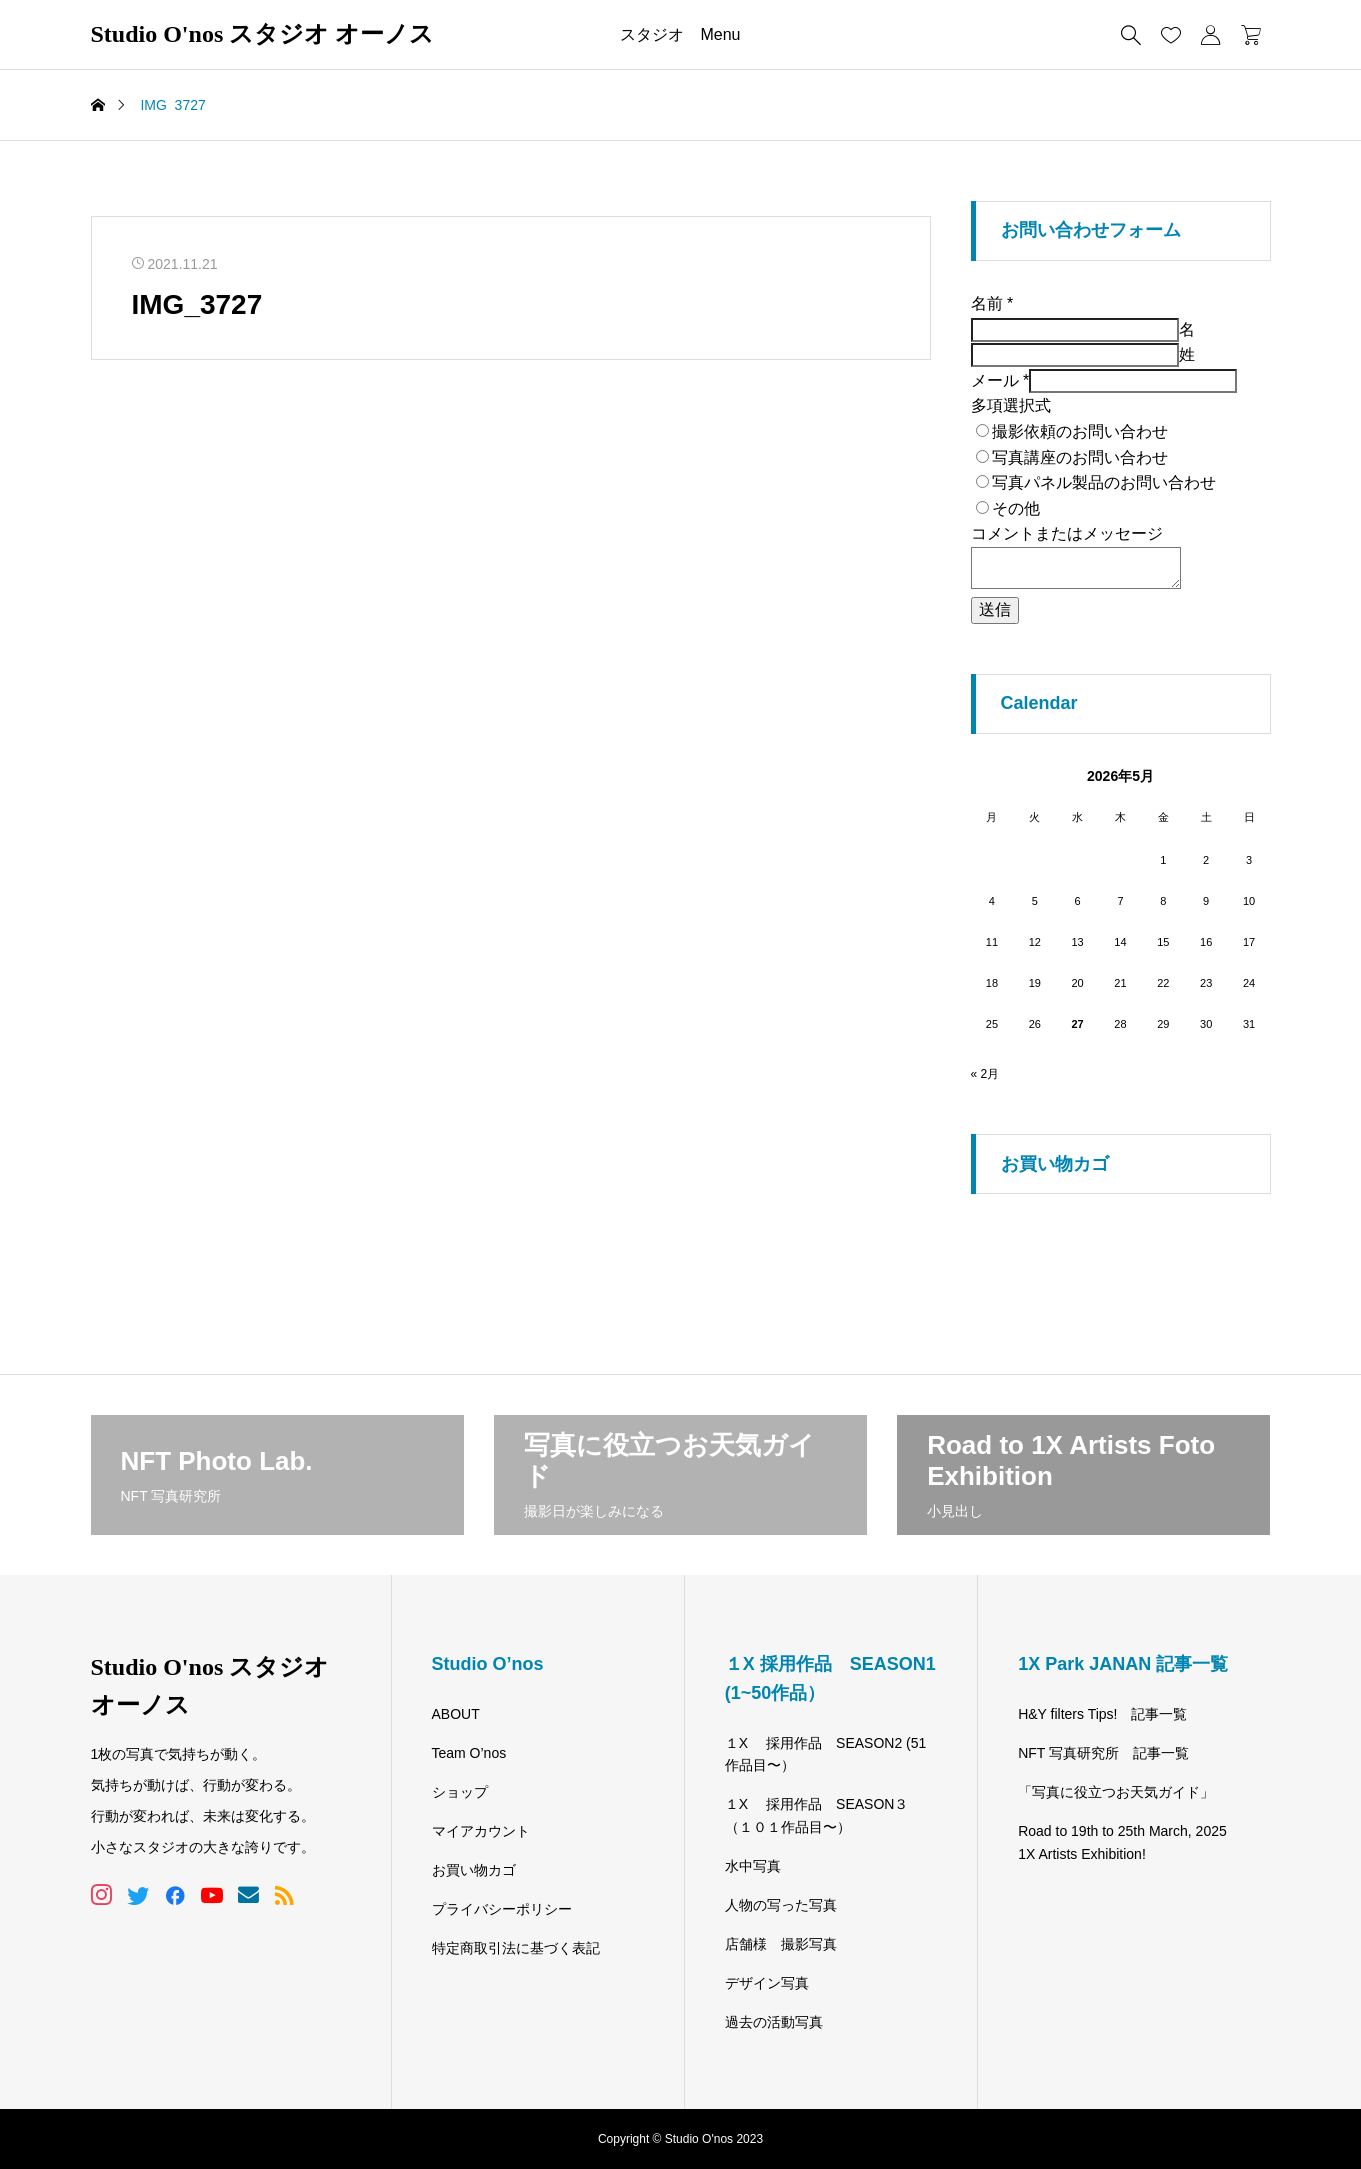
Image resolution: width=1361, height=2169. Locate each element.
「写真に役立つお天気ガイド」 (1116, 1792)
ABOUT (456, 1714)
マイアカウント (481, 1831)
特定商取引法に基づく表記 (516, 1948)
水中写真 (753, 1866)
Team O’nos (469, 1753)
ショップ (460, 1792)
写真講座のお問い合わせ (1080, 457)
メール (1000, 380)
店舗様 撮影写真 (781, 1944)
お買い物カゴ (474, 1870)
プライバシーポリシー (502, 1909)
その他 (1016, 508)
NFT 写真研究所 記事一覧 (1103, 1753)
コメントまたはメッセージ (1067, 533)
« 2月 (985, 1074)
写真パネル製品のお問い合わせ (1104, 482)
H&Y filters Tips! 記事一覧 (1102, 1714)
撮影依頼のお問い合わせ (1080, 431)
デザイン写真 (767, 1983)
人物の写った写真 (781, 1905)
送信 (995, 609)
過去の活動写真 (774, 2022)
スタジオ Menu (680, 34)
